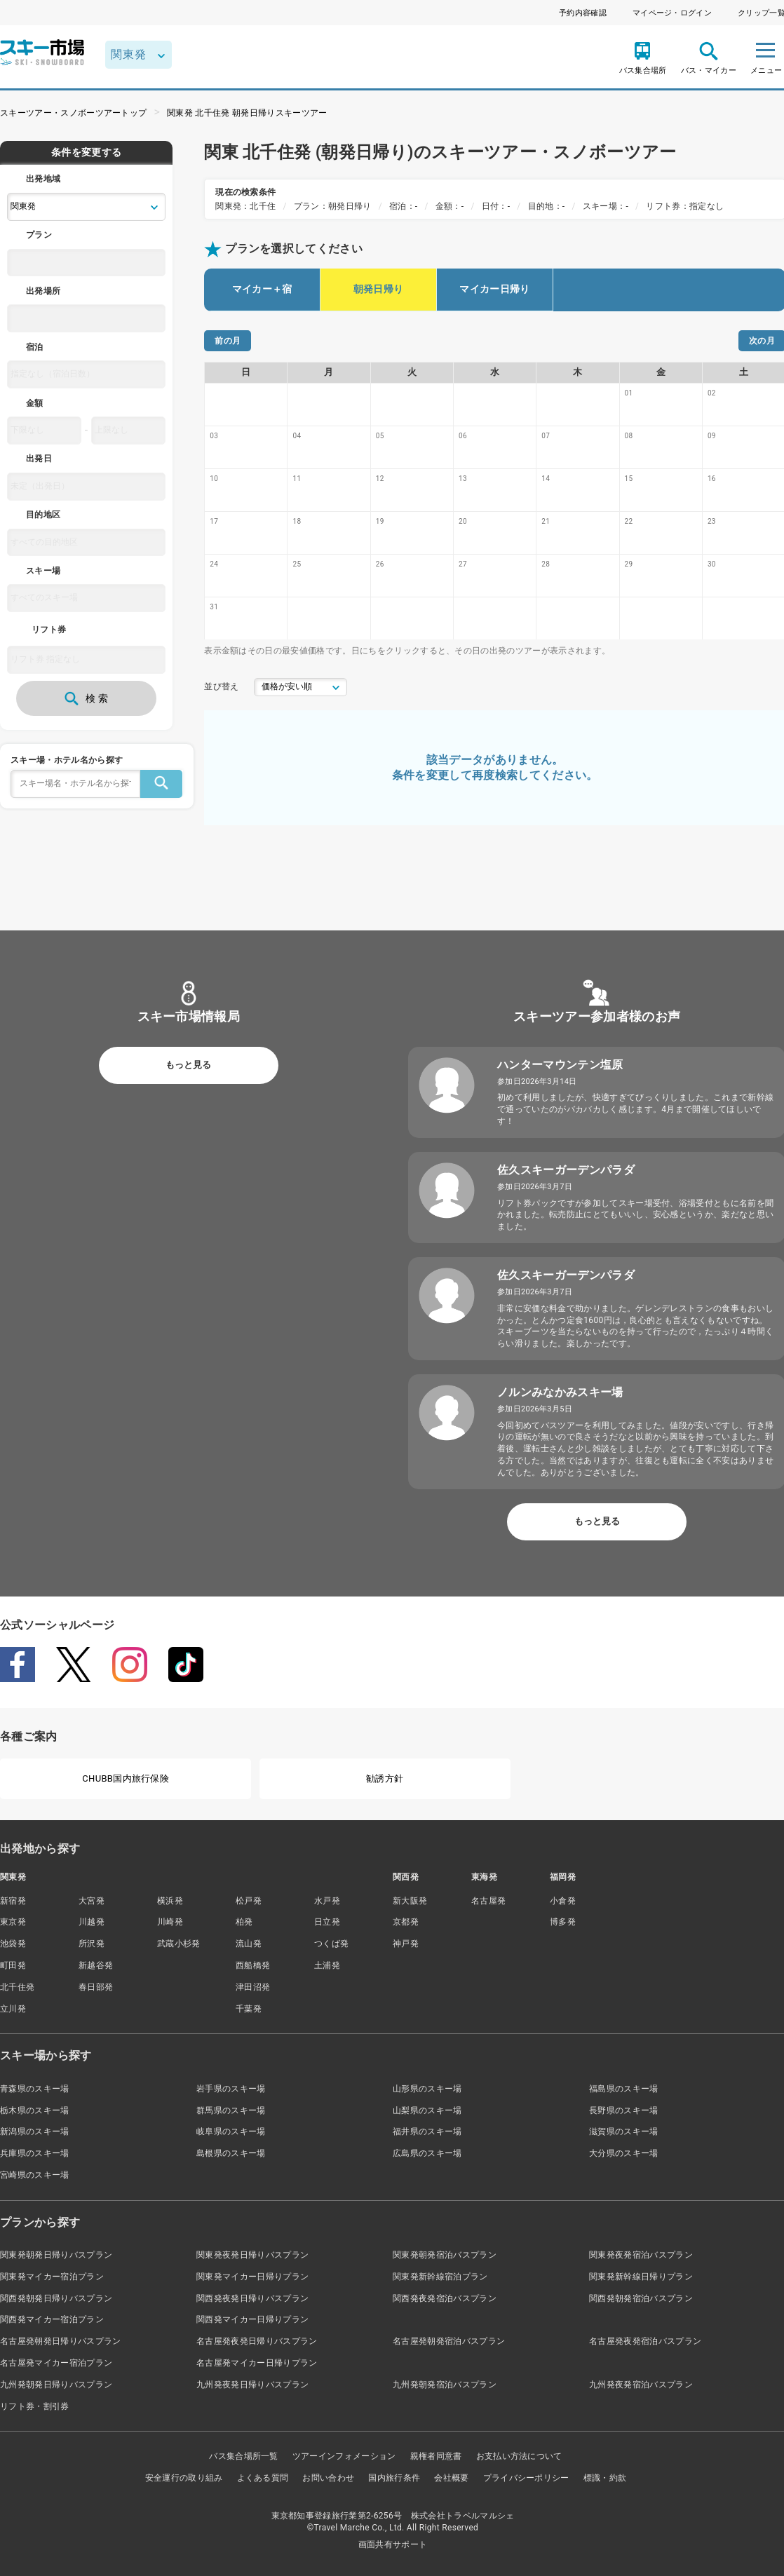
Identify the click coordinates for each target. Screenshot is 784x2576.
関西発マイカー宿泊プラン (52, 2319)
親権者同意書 (436, 2456)
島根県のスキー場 (231, 2153)
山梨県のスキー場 (427, 2110)
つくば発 (331, 1943)
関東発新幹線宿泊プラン (440, 2277)
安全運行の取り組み (184, 2478)
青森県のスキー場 (34, 2089)
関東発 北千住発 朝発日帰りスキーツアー (247, 113)
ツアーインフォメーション (344, 2456)
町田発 (13, 1965)
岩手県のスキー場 (231, 2089)
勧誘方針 (384, 1778)
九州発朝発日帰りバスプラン (56, 2384)
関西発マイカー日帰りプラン (252, 2319)
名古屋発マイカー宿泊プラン (56, 2363)
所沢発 (91, 1943)
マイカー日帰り (494, 288)
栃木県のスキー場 (34, 2110)
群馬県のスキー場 (231, 2110)
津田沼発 (253, 1987)
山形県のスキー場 (427, 2089)
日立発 (327, 1922)
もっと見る (188, 1064)
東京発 (13, 1922)
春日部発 (96, 1987)
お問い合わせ (328, 2478)
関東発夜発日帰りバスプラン (252, 2255)
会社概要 (451, 2478)
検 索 (86, 698)
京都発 (406, 1922)
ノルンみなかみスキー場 (560, 1392)
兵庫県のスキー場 (34, 2153)
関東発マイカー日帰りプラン (252, 2277)
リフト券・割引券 (34, 2406)
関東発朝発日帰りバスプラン (56, 2255)
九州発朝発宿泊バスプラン (444, 2384)
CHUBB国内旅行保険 (125, 1778)
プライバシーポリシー (526, 2478)
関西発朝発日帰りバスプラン (56, 2298)
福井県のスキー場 (427, 2131)
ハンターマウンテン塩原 (560, 1064)
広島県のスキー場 (427, 2153)
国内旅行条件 (394, 2478)
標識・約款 (605, 2478)
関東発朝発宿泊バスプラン (444, 2255)
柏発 (244, 1922)
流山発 (249, 1943)
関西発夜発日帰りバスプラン (252, 2298)
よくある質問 (263, 2478)
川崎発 (170, 1922)
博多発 (563, 1922)
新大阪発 (410, 1901)
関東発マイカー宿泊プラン (52, 2277)
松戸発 (249, 1901)
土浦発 (327, 1965)
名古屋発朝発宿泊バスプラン (449, 2341)
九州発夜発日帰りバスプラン (252, 2384)
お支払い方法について (519, 2456)
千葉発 (249, 2009)
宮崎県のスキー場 (34, 2175)
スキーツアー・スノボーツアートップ (73, 113)
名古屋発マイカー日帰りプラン (256, 2363)
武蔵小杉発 (179, 1943)
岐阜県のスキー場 (231, 2131)
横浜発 (170, 1901)
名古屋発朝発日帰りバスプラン (60, 2341)
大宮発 (91, 1901)
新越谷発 (96, 1965)
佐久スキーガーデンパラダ (566, 1170)
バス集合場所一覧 (243, 2456)
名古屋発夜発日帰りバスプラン (256, 2341)
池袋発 (13, 1943)
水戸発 (327, 1901)
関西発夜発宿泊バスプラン (444, 2298)
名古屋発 (488, 1901)
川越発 (91, 1922)
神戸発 (406, 1943)
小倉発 (563, 1901)
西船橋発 (253, 1965)
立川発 (13, 2009)
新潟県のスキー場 (34, 2131)
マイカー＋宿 (262, 288)
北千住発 (17, 1987)
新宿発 (13, 1901)
